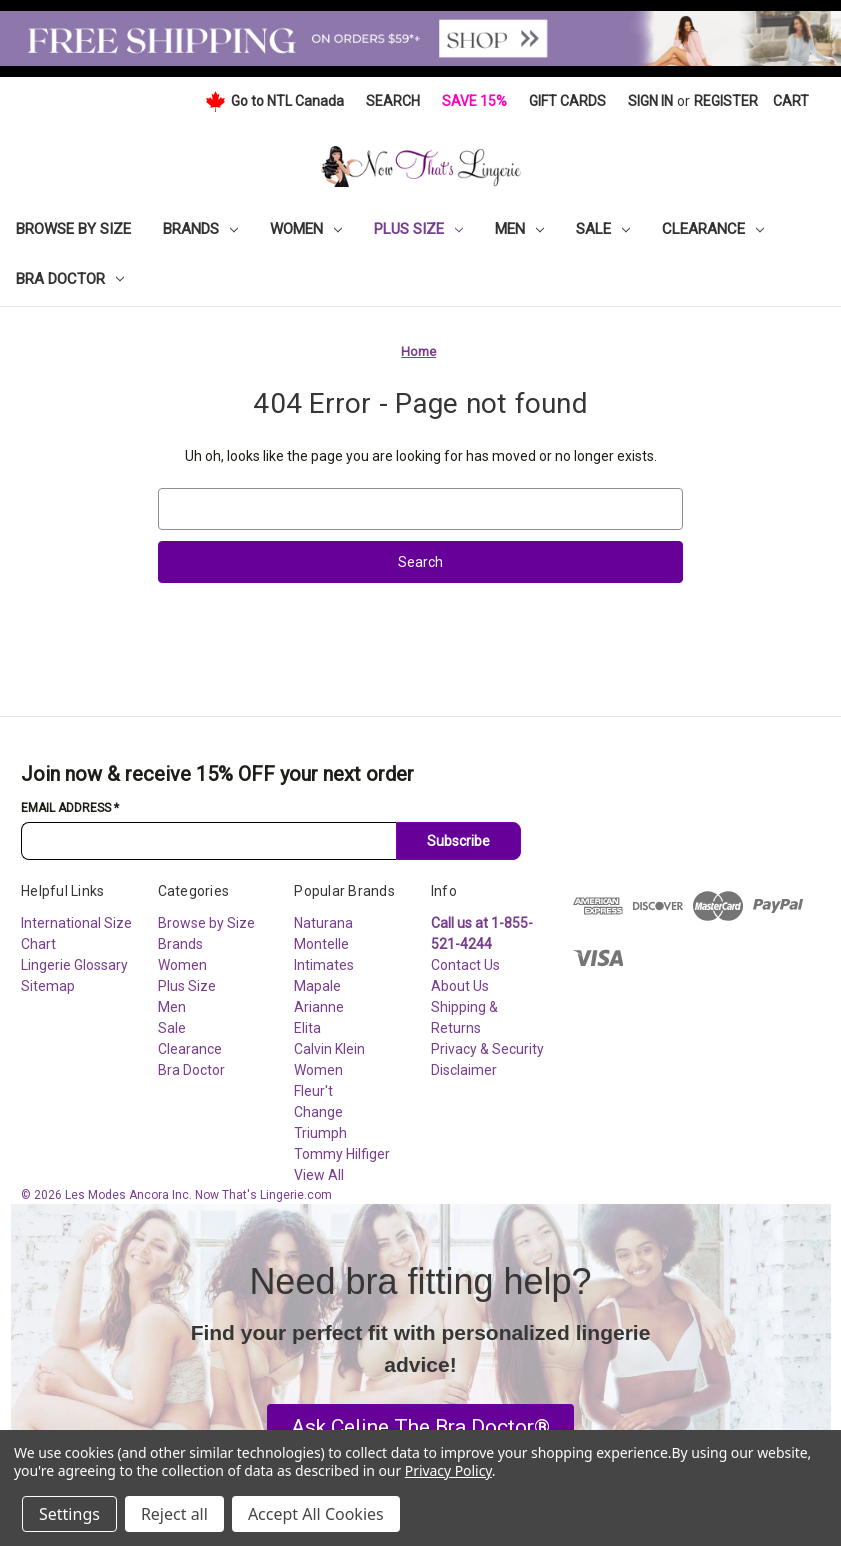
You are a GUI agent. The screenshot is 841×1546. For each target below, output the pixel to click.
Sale (603, 229)
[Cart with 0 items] (791, 101)
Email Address (70, 808)
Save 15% (474, 101)
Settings (69, 1514)
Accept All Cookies (316, 1514)
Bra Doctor (70, 279)
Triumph (320, 1133)
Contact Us (465, 965)
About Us (460, 986)
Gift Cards (567, 101)
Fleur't (313, 1091)
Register (726, 101)
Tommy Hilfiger (342, 1154)
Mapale (317, 986)
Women (306, 229)
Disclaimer (464, 1070)
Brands (200, 229)
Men (519, 229)
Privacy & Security (487, 1049)
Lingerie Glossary (74, 965)
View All (319, 1175)
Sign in (650, 101)
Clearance (713, 229)
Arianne (319, 1007)
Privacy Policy (448, 1470)
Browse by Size (73, 229)
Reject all (174, 1514)
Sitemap (48, 986)
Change (318, 1112)
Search (393, 101)
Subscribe (458, 841)
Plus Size (418, 229)
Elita (307, 1028)
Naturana (323, 923)
